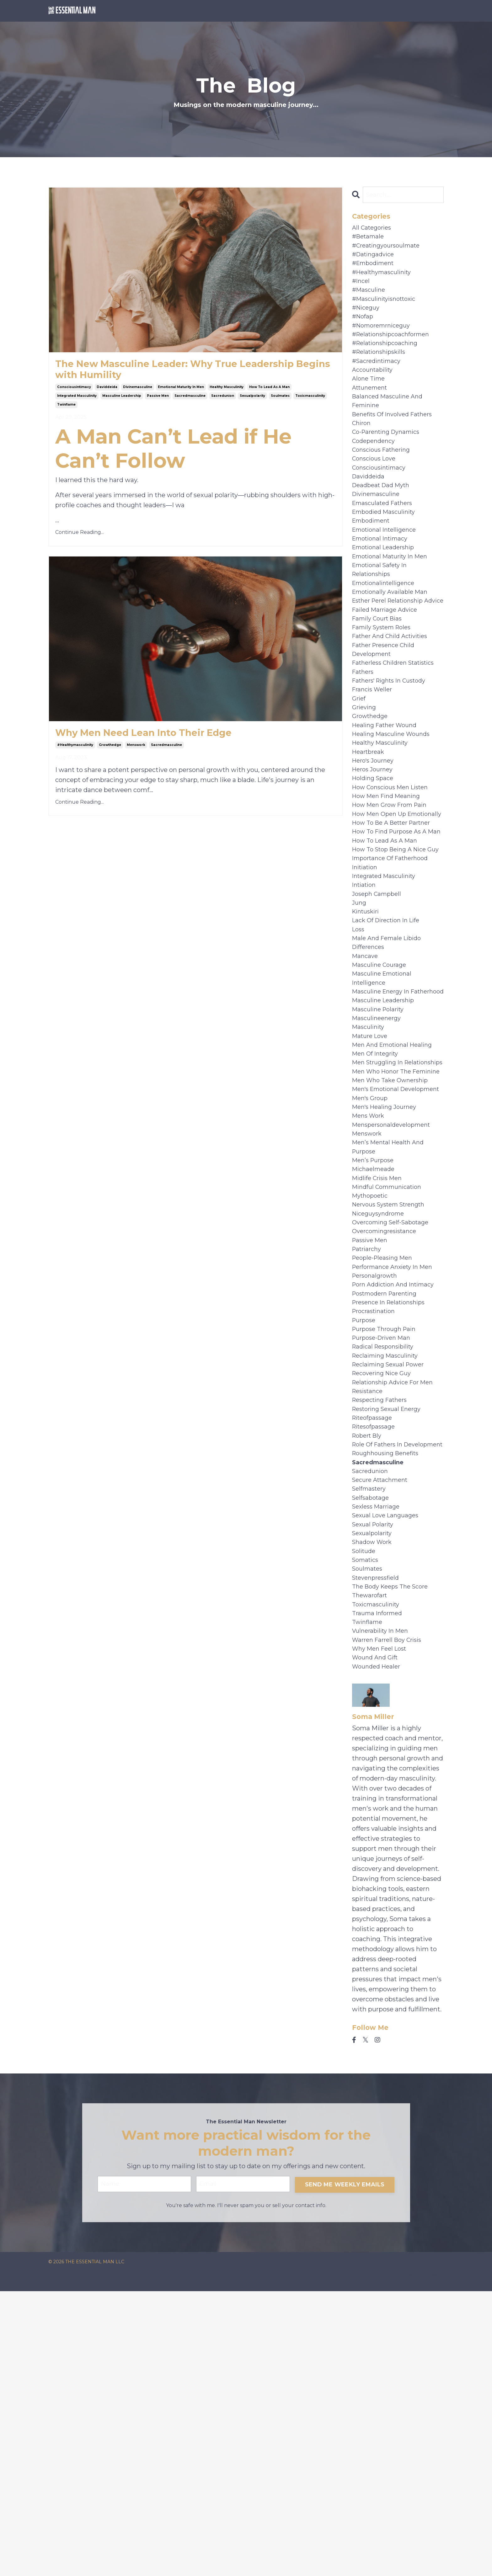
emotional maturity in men (181, 392)
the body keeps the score (393, 1855)
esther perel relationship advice (391, 655)
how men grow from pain (393, 891)
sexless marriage (378, 1765)
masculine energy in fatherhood (383, 1137)
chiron (362, 450)
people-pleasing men (385, 1473)
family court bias (379, 680)
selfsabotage (372, 1755)
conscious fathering (384, 480)
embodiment (373, 560)
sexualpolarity (252, 401)
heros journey (374, 851)
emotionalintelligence (386, 630)
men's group (371, 1293)
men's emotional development (378, 1278)
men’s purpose (375, 1363)
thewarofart (371, 1865)
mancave (366, 1092)
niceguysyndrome (380, 1423)
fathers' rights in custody (393, 751)
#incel (362, 289)
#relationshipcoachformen (394, 349)
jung (359, 1032)
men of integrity (377, 1212)
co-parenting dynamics (389, 460)
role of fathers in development (380, 1689)
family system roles (384, 691)
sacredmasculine (190, 401)
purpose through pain (387, 1554)
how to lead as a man (269, 392)
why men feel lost (382, 1925)
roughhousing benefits (388, 1704)
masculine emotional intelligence (384, 1117)
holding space (374, 861)
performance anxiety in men (396, 1484)
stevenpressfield (378, 1845)
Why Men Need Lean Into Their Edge (164, 739)
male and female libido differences (389, 1077)
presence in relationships (392, 1524)
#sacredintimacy (379, 379)
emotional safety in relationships (382, 615)
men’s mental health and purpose (391, 1348)
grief (359, 771)
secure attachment (383, 1734)
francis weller (374, 761)
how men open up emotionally (381, 906)
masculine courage (381, 1102)
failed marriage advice (387, 670)
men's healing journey (387, 1303)
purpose (365, 1544)
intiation (365, 1012)
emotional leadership (386, 590)
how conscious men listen (394, 871)
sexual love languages (388, 1775)
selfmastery (370, 1744)
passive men (158, 401)
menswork (136, 753)
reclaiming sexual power (391, 1594)
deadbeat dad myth (383, 520)
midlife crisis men (379, 1383)
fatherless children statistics (397, 731)
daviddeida (107, 392)
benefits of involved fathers (396, 440)
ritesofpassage (375, 1664)
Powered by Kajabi (423, 2560)
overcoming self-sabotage (394, 1433)
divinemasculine (137, 392)
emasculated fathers (385, 540)
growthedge (110, 753)
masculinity (370, 1182)
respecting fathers (382, 1634)
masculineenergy (378, 1172)
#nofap (363, 329)
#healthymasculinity (75, 753)
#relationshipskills (381, 369)
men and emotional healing (395, 1202)
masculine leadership (121, 401)
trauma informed (379, 1885)
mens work (369, 1313)
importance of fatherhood (393, 982)
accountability (374, 389)
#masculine (370, 299)
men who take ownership (393, 1263)
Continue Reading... (79, 537)
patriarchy (368, 1463)
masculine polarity (380, 1162)
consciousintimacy (74, 392)
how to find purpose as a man (393, 936)
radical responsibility (386, 1574)
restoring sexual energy (390, 1644)
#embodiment (375, 269)
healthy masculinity (226, 392)
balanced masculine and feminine (390, 425)
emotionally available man (392, 640)
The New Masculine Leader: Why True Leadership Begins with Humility (167, 372)
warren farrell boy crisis (390, 1915)
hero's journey (375, 841)
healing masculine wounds (394, 811)
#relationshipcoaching (388, 359)
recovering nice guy (384, 1604)
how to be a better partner (395, 921)
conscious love (376, 490)
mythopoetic (372, 1403)
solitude (365, 1815)
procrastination (376, 1534)
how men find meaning (389, 881)
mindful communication (390, 1393)
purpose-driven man (384, 1564)
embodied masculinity (387, 550)
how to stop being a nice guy (393, 967)
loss (359, 1062)
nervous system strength (392, 1413)
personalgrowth (377, 1494)
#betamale (369, 239)
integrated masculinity (77, 401)
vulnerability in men (383, 1905)
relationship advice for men (396, 1614)
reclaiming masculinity (388, 1584)
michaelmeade (375, 1373)
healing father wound (387, 801)
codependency (375, 470)
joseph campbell (378, 1022)
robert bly (368, 1674)
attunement (371, 409)
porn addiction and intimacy (397, 1504)
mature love (371, 1192)
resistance (369, 1624)
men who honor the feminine (384, 1248)
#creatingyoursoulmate (389, 249)
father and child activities (394, 701)
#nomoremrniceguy (384, 339)
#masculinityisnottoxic (387, 309)
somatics (366, 1825)
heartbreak (369, 831)
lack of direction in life (389, 1052)
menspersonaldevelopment (394, 1323)
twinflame (66, 410)
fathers (364, 741)
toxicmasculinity (310, 401)
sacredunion (222, 401)
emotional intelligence (387, 570)
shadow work (373, 1805)
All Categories (373, 229)
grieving (365, 781)
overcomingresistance (387, 1443)
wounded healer (378, 1945)
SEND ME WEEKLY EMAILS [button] (344, 2468)
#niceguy (367, 319)
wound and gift (377, 1935)
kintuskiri (367, 1042)
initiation (366, 992)
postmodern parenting (388, 1514)
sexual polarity (375, 1785)
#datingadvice (375, 259)
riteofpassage (374, 1654)
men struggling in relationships (380, 1228)
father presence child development (386, 716)
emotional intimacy (383, 580)
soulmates (280, 401)
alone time (370, 399)
